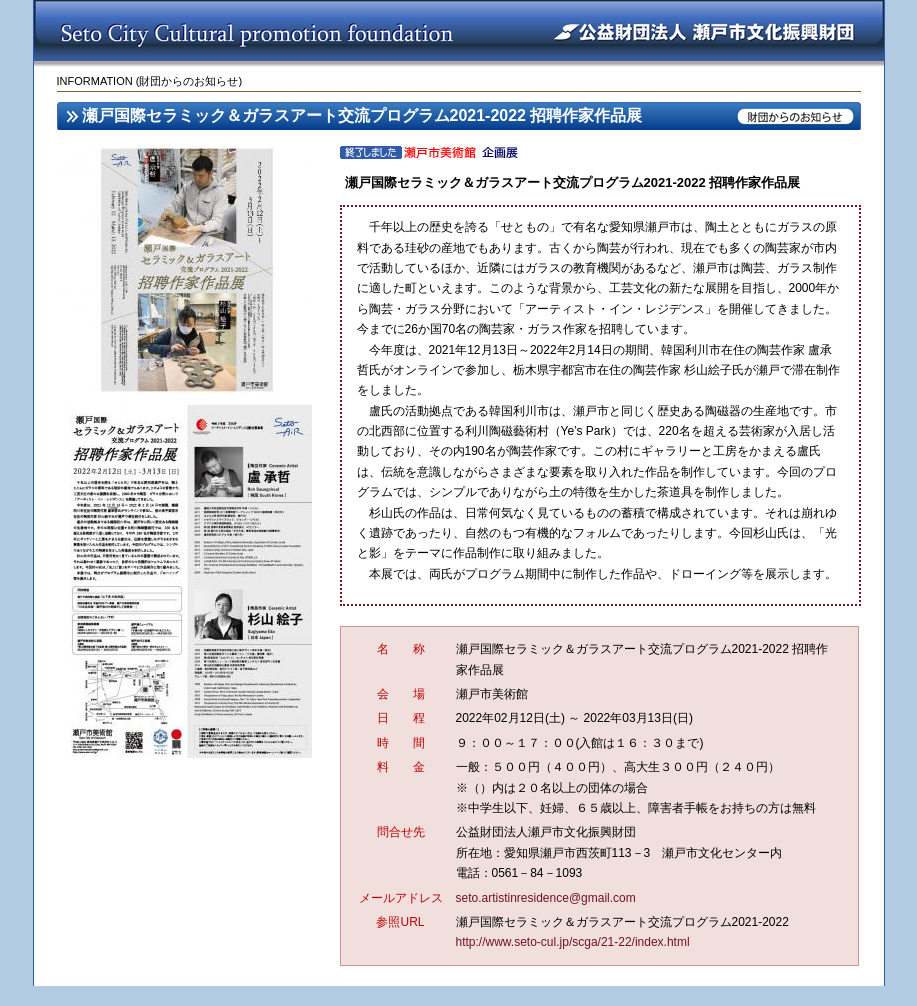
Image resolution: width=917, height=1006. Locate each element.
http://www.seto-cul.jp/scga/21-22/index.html (573, 942)
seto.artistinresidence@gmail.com (546, 898)
